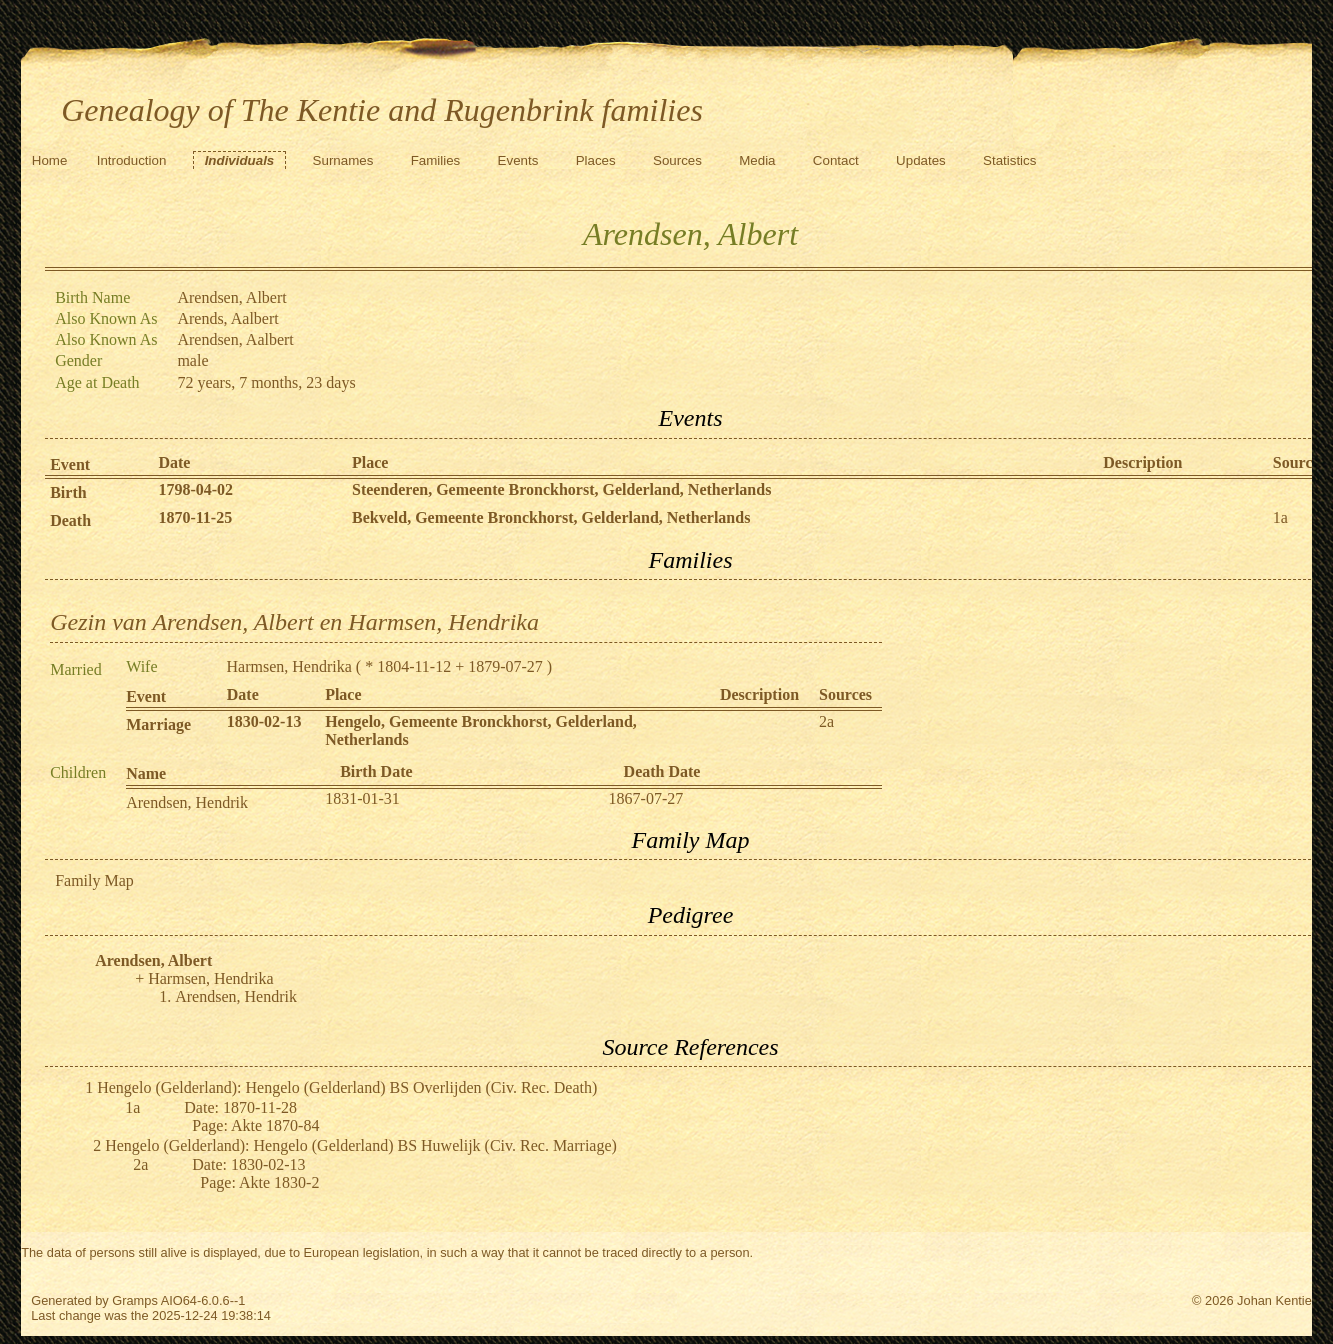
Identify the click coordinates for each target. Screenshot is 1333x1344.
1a (1280, 517)
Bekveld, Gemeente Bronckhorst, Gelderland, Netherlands (551, 517)
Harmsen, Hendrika (289, 666)
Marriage (158, 724)
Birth (68, 492)
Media (757, 160)
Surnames (343, 160)
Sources (677, 160)
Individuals (240, 160)
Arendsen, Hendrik (187, 802)
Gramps (135, 1300)
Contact (836, 160)
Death (70, 520)
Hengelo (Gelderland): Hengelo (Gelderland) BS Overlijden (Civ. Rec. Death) (347, 1087)
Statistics (1009, 160)
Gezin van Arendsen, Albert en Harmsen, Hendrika (294, 622)
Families (436, 160)
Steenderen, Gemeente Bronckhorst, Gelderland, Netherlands (561, 489)
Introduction (132, 160)
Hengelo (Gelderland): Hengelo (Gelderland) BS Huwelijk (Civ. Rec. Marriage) (361, 1145)
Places (596, 160)
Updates (921, 160)
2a (826, 721)
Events (518, 160)
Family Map (94, 880)
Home (50, 160)
